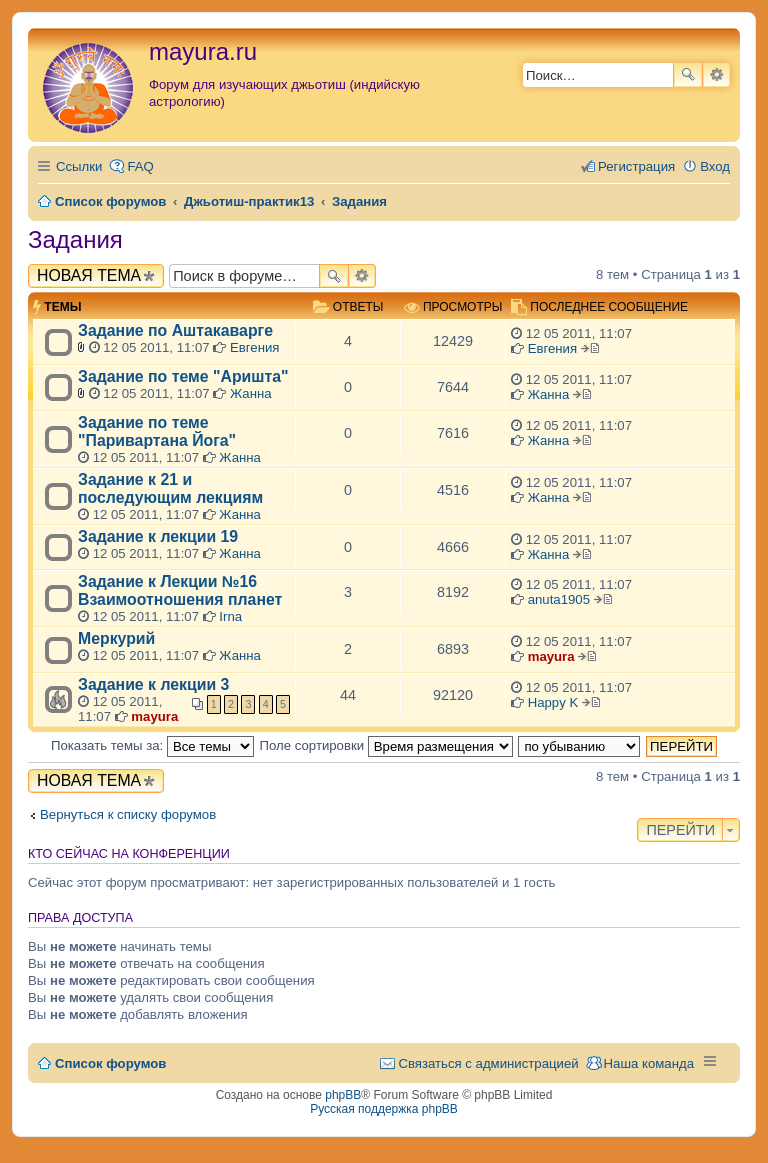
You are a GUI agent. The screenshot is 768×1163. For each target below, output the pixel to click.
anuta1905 (559, 599)
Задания (75, 239)
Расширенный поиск (716, 75)
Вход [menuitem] (715, 166)
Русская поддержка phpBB (384, 1109)
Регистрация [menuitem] (636, 166)
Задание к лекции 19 (158, 536)
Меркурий (116, 638)
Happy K (553, 702)
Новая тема (89, 275)
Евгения (254, 347)
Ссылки (79, 166)
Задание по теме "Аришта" (183, 376)
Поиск (688, 75)
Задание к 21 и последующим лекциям (170, 488)
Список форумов (110, 1063)
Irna (230, 616)
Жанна (251, 393)
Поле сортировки (386, 745)
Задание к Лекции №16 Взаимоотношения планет (180, 590)
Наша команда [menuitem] (649, 1063)
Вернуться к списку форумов (128, 814)
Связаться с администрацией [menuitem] (488, 1063)
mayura (551, 656)
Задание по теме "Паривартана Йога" (157, 431)
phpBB (343, 1095)
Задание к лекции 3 (153, 684)
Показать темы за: (152, 745)
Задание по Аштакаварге (175, 330)
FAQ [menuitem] (140, 166)
